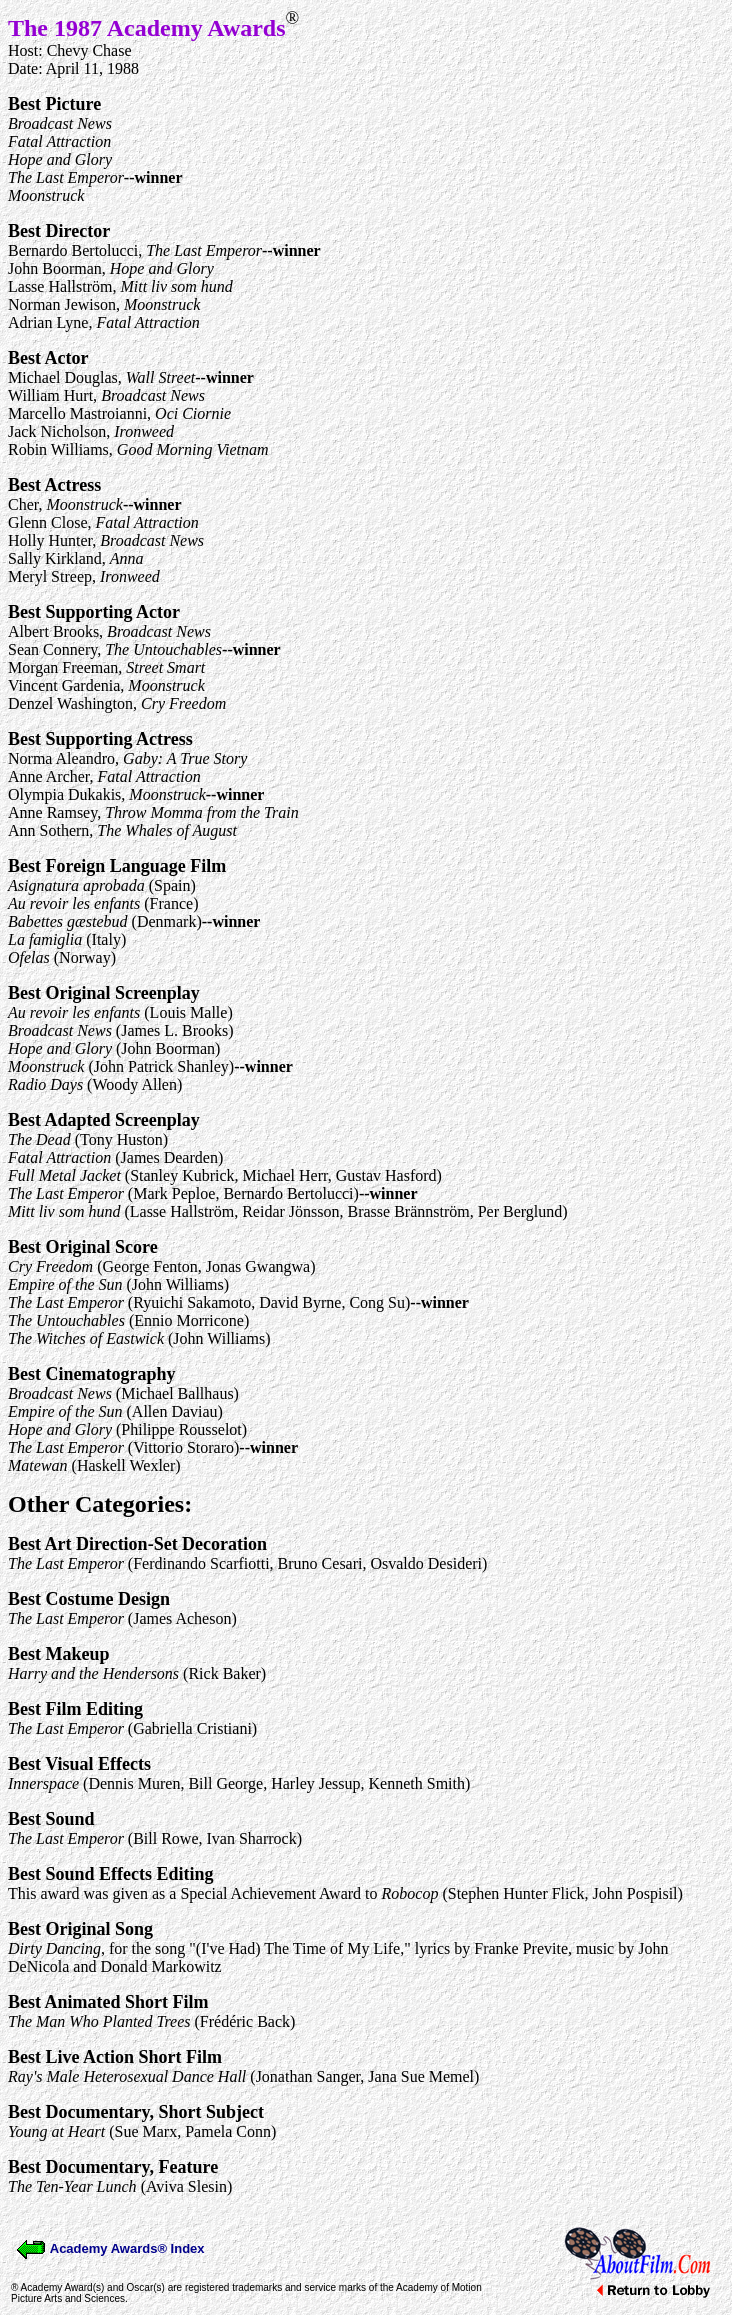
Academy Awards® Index (110, 2248)
